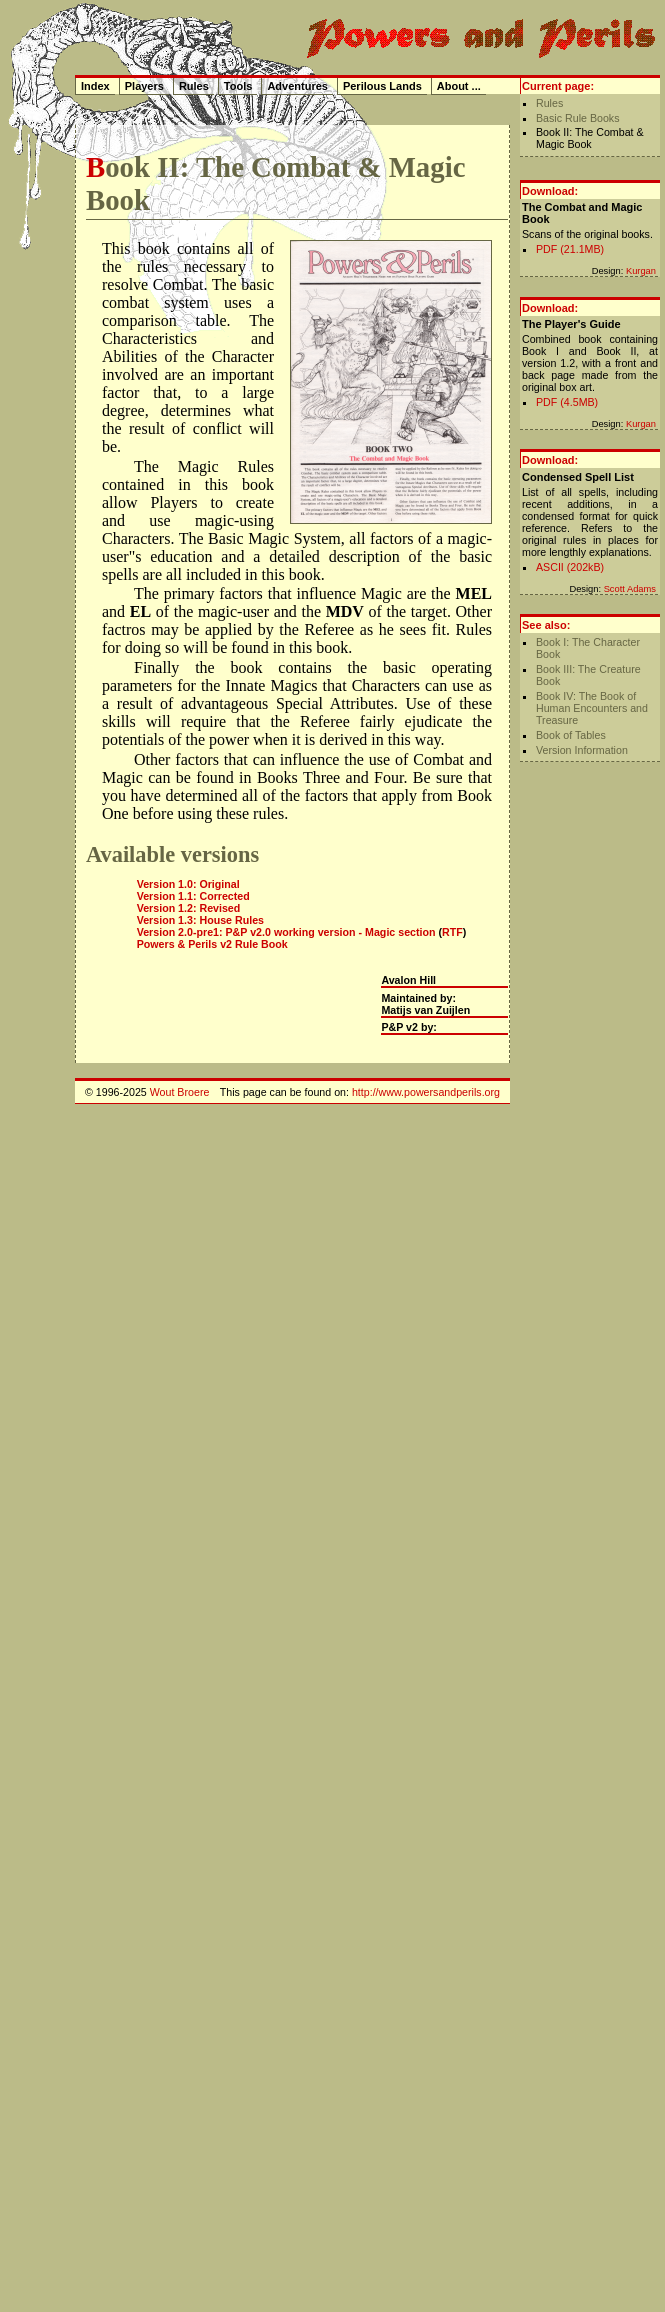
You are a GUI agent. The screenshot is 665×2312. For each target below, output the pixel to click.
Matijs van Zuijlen (425, 1010)
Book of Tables (571, 735)
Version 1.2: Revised (189, 908)
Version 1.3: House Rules (200, 920)
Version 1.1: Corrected (193, 896)
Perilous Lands (382, 86)
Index (95, 86)
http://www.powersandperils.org (426, 1092)
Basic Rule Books (578, 118)
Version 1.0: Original (188, 884)
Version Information (582, 750)
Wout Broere (180, 1092)
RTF (452, 932)
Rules (549, 103)
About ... (459, 86)
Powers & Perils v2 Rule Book (212, 944)
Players (144, 86)
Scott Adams (630, 589)
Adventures (297, 86)
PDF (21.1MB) (570, 249)
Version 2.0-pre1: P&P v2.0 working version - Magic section (286, 932)
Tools (238, 86)
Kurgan (641, 271)
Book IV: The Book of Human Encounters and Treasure (592, 708)
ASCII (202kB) (570, 567)
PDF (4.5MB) (567, 402)
